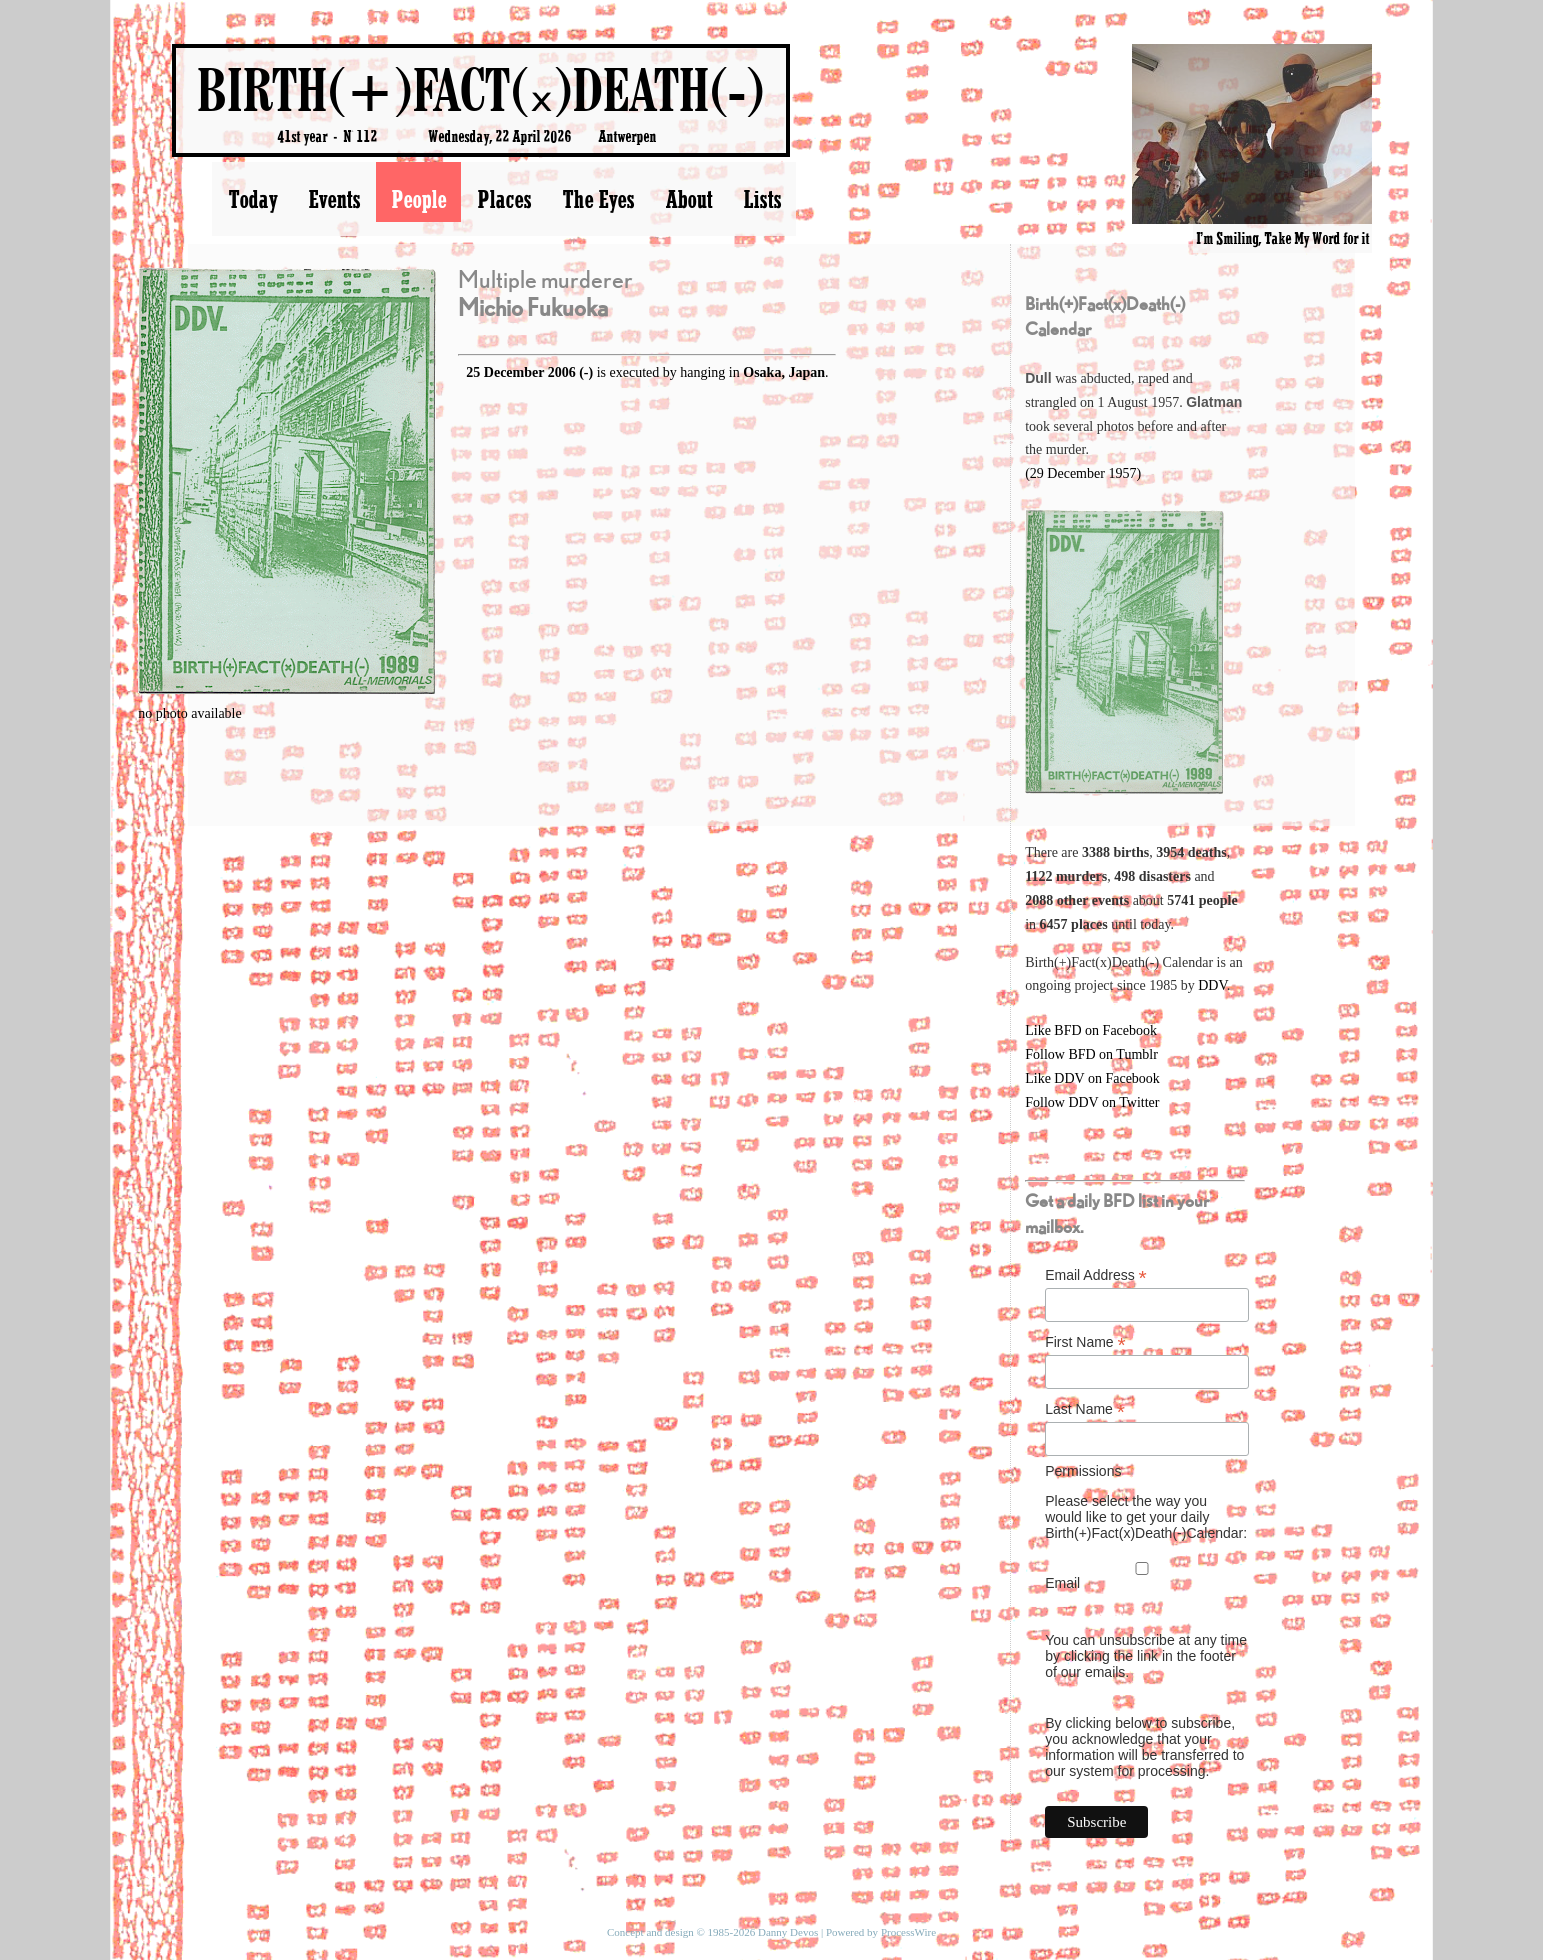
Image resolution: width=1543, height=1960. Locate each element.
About (688, 199)
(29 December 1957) (1083, 473)
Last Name (1085, 1409)
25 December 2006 (520, 372)
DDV (1212, 985)
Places (504, 199)
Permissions (1083, 1471)
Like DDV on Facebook (1092, 1078)
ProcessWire (908, 1932)
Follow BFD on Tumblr (1091, 1054)
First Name (1085, 1342)
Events (334, 199)
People (418, 199)
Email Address (1096, 1275)
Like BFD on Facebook (1091, 1030)
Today (252, 199)
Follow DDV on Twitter (1092, 1102)
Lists (762, 199)
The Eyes (598, 199)
